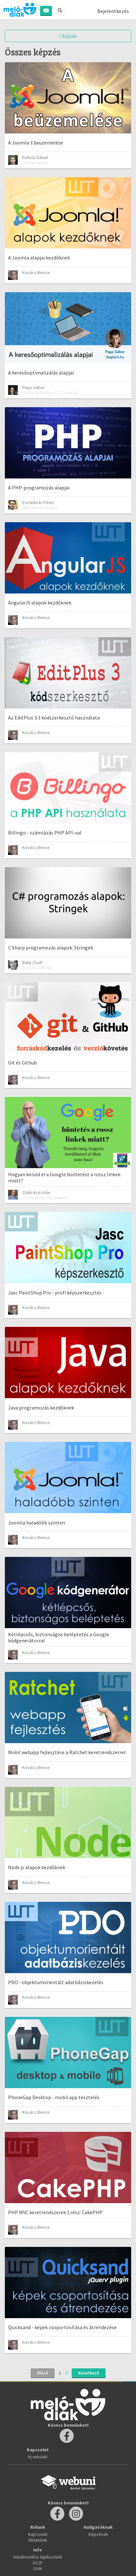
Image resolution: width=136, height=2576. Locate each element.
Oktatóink (37, 2540)
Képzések (98, 2534)
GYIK (37, 2568)
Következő (88, 2373)
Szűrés (68, 36)
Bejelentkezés (113, 11)
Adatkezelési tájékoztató (37, 2557)
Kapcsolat (37, 2534)
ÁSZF (38, 2563)
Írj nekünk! (37, 2457)
